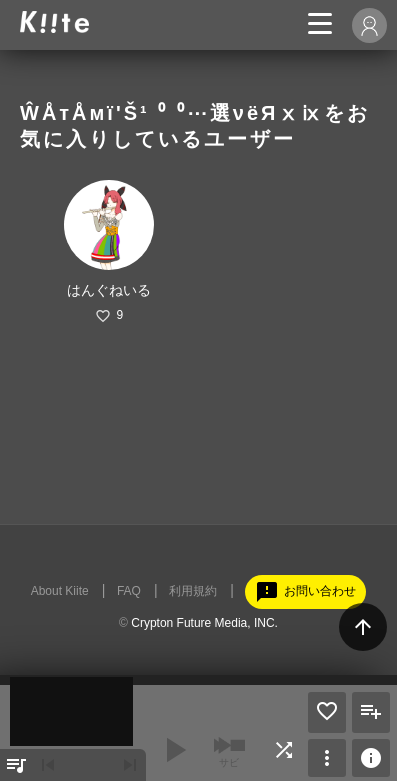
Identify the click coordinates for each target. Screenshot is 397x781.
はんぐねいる (109, 290)
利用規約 (193, 591)
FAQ (129, 591)
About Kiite (60, 591)
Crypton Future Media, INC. (204, 623)
